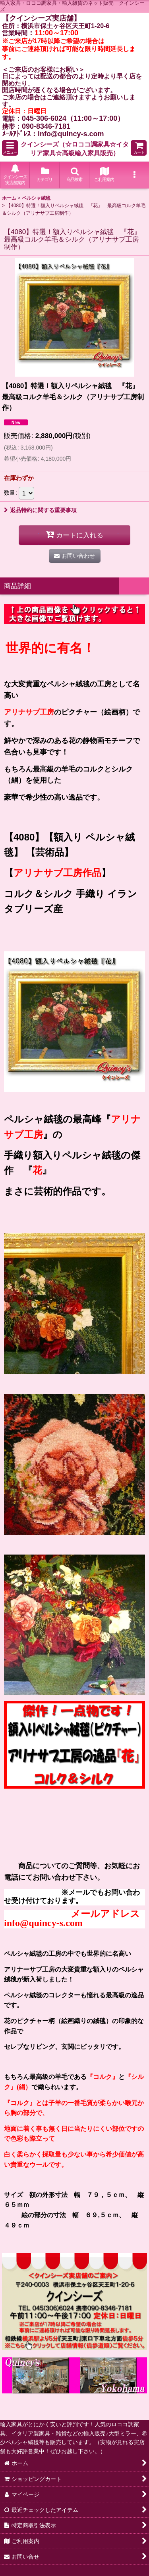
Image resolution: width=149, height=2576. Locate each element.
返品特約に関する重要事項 (40, 510)
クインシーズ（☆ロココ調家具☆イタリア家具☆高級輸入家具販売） (75, 148)
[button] (10, 148)
